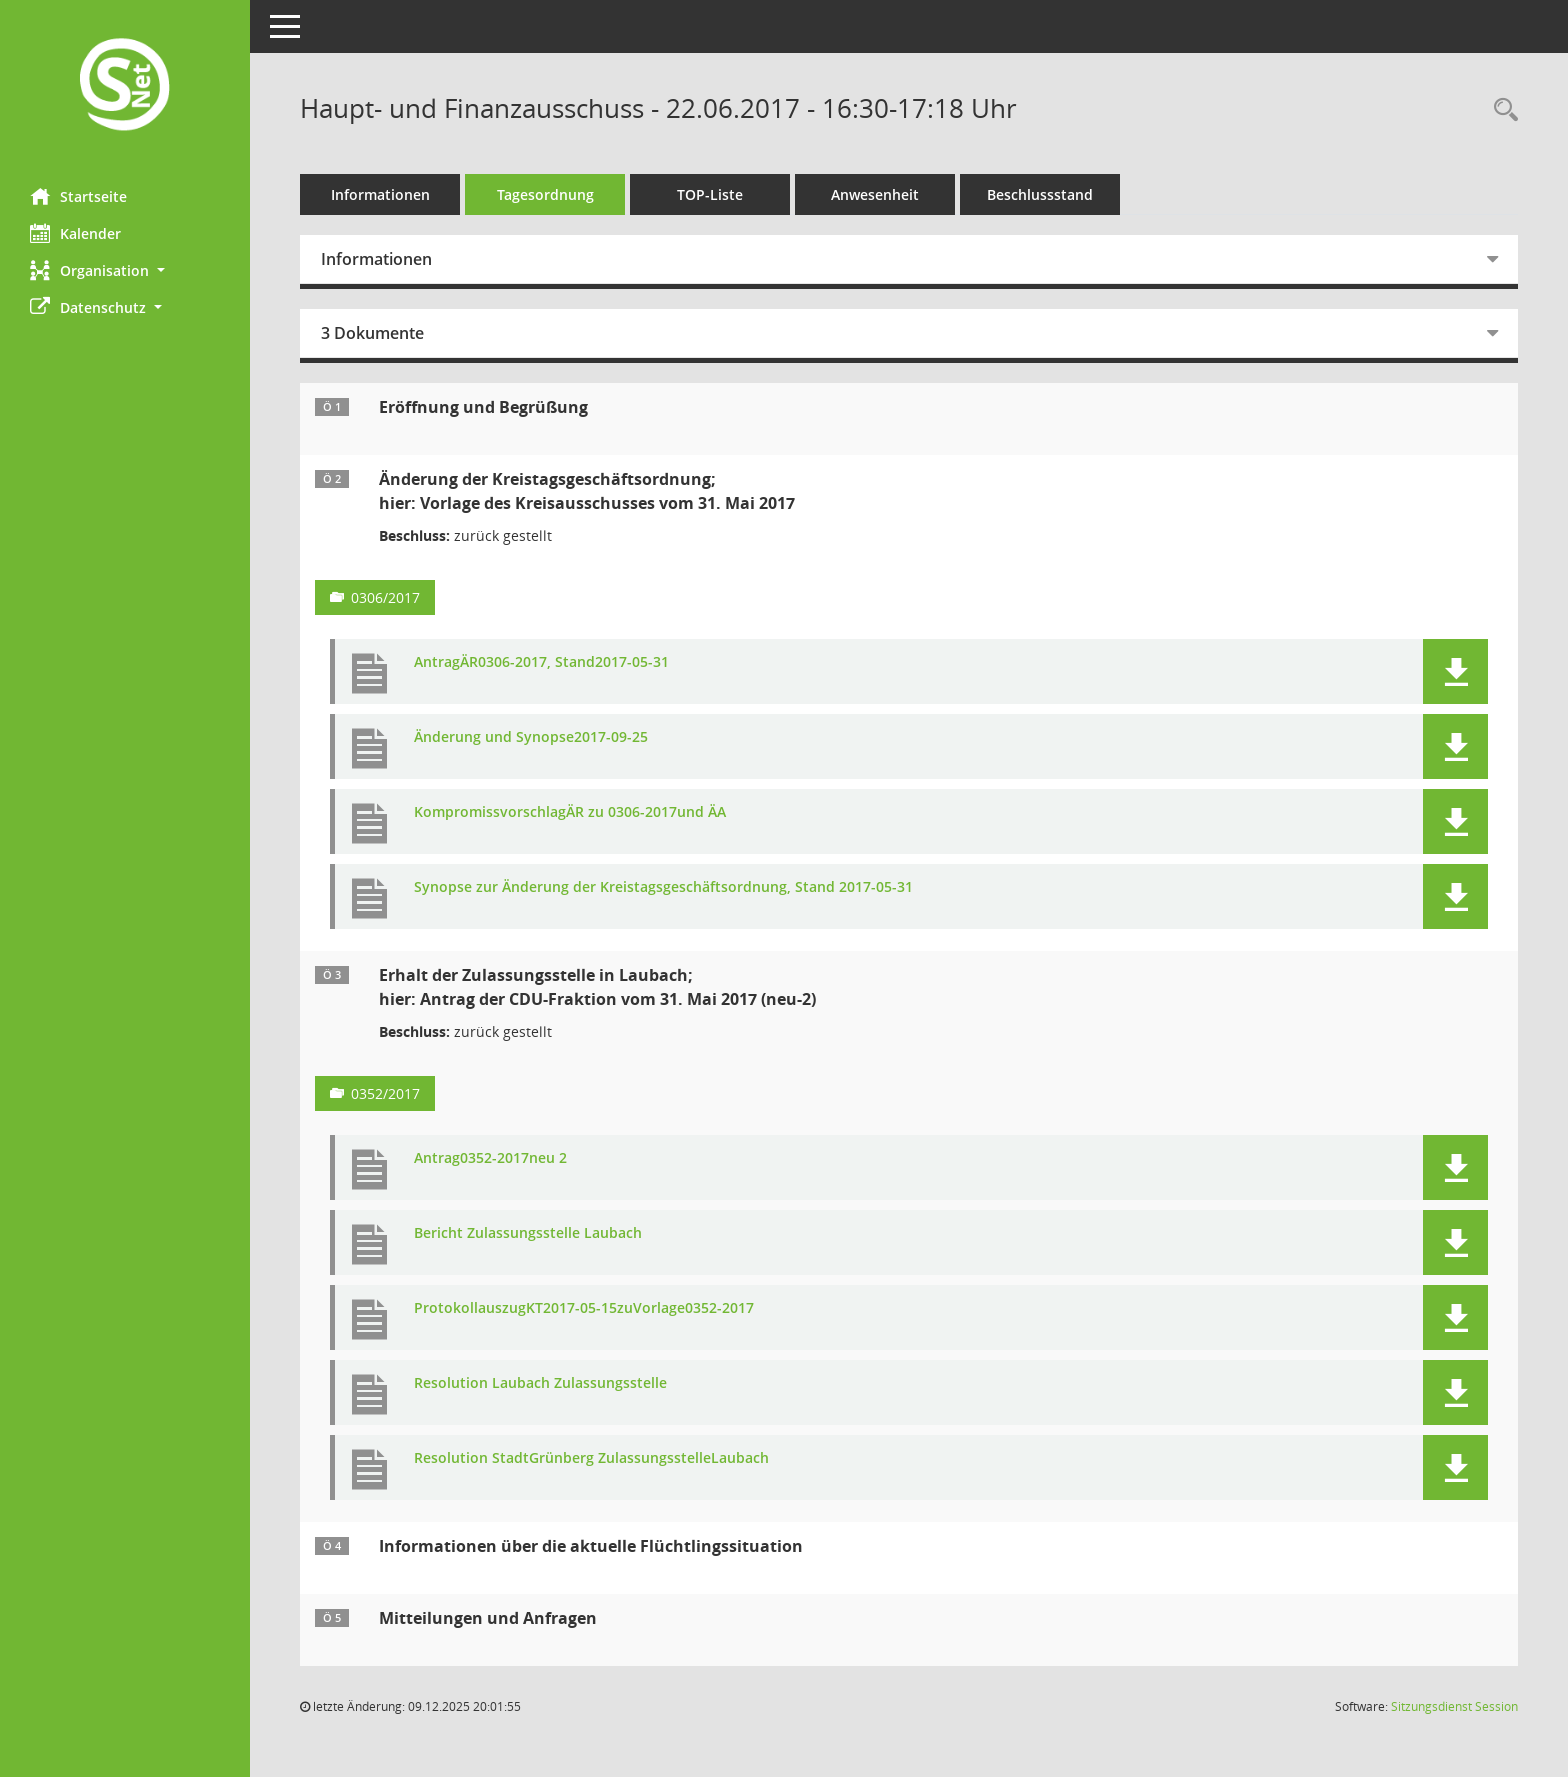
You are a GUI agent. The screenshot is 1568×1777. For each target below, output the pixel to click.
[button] (125, 270)
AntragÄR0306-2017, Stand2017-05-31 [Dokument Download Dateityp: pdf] (541, 662)
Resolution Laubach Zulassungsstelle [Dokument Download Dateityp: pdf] (540, 1383)
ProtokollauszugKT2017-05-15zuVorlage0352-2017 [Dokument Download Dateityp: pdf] (584, 1308)
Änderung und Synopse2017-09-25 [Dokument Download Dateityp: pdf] (531, 737)
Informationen (380, 194)
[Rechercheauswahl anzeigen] (1501, 110)
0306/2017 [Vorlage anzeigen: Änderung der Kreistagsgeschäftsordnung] (385, 597)
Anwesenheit (875, 194)
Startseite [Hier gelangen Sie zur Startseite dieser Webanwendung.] (78, 196)
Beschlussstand (1040, 194)
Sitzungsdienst (1454, 1706)
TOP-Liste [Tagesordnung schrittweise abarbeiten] (710, 194)
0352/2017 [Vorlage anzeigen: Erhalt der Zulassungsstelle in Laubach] (385, 1093)
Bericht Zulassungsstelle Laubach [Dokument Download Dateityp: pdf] (528, 1233)
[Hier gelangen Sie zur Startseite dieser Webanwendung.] (125, 86)
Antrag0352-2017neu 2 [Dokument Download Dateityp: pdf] (490, 1158)
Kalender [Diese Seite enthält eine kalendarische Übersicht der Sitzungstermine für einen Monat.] (75, 233)
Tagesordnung (545, 194)
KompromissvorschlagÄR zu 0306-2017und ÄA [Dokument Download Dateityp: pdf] (570, 812)
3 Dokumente (372, 333)
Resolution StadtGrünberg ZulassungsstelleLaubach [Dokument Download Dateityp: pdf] (591, 1458)
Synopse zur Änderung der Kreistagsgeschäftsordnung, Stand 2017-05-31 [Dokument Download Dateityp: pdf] (663, 887)
